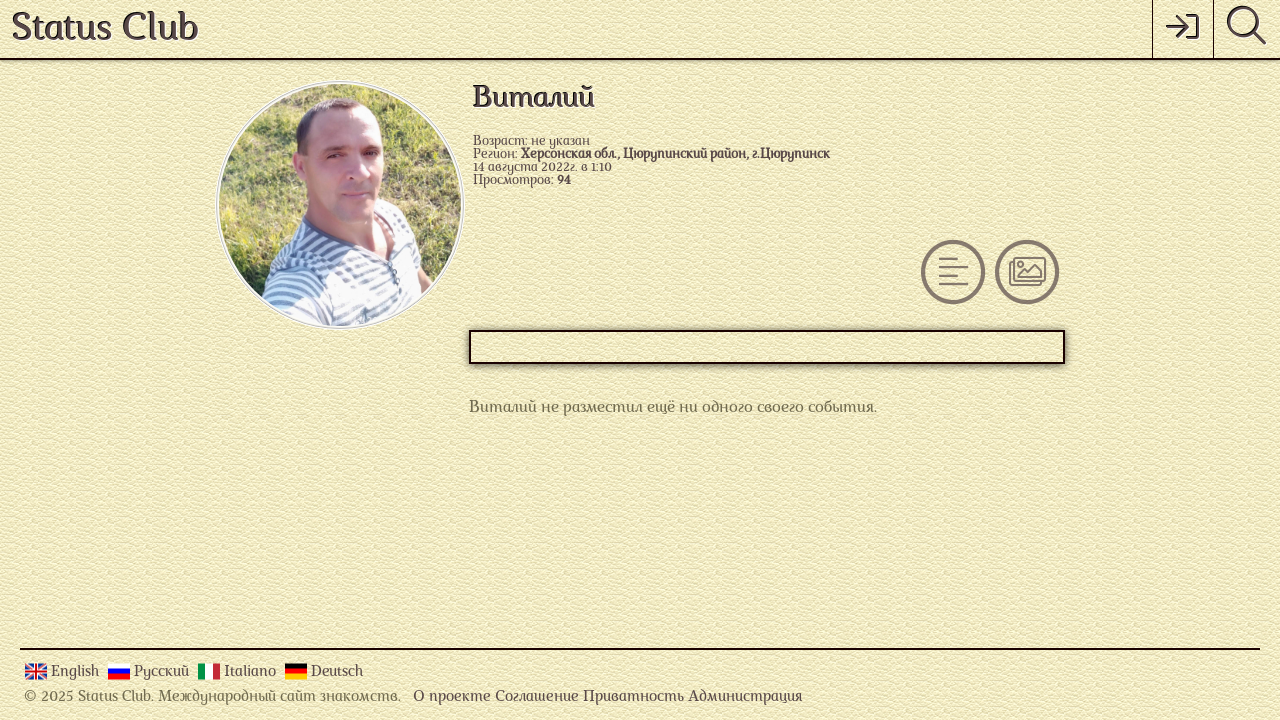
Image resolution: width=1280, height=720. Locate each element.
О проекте (452, 697)
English (77, 672)
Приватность (633, 697)
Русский (163, 672)
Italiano (252, 672)
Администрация (745, 697)
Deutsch (337, 672)
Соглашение (537, 697)
